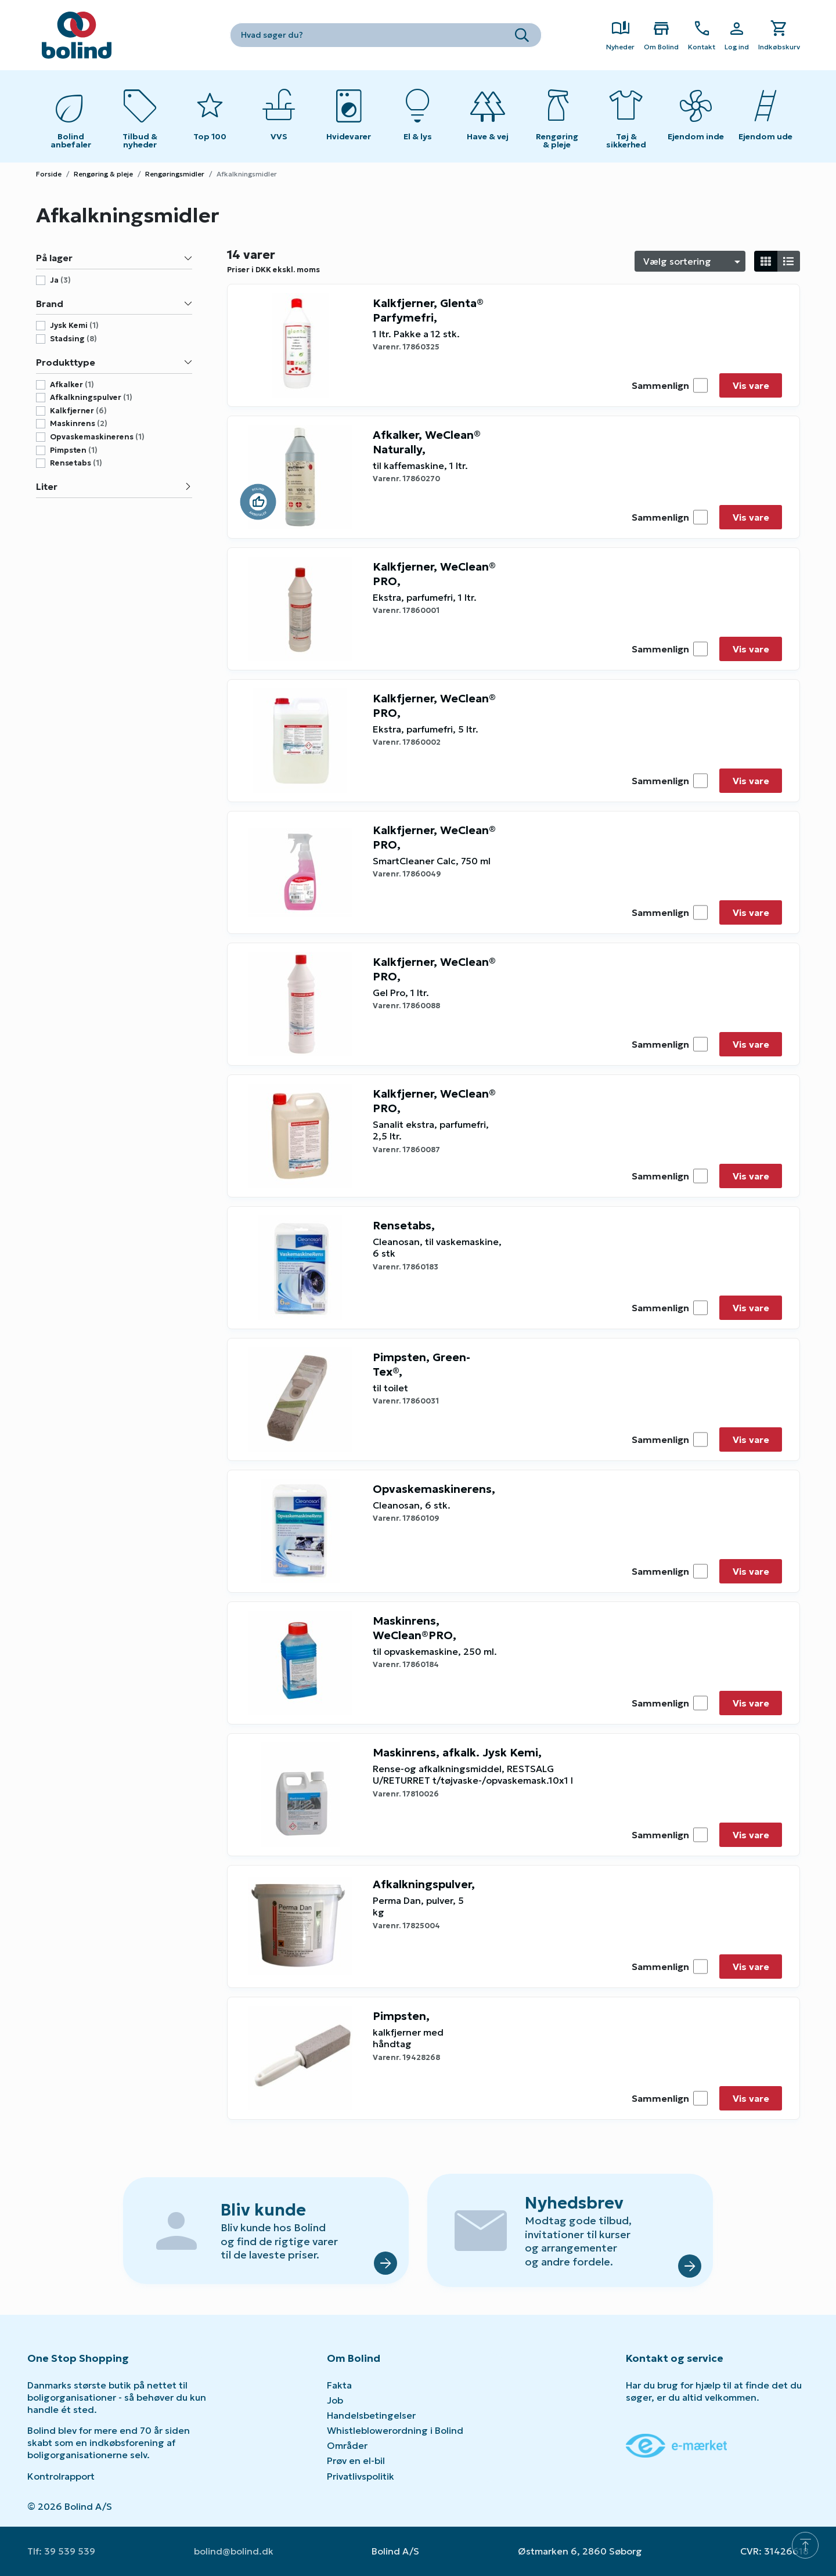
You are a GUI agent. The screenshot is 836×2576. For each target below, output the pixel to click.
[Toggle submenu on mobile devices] (279, 116)
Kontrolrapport (61, 2476)
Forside (49, 173)
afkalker (72, 384)
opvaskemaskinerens (97, 437)
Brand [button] (114, 303)
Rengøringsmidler (174, 173)
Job (335, 2400)
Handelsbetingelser (371, 2415)
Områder (347, 2445)
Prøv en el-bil (356, 2460)
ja (60, 280)
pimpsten (74, 450)
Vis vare (751, 385)
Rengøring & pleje (103, 173)
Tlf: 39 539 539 (61, 2551)
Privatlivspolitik (360, 2476)
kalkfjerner (78, 411)
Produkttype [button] (114, 362)
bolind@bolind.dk (233, 2551)
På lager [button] (114, 258)
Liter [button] (114, 486)
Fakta (339, 2385)
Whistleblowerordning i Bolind (395, 2430)
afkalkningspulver (91, 397)
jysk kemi (74, 325)
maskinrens (78, 423)
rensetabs (76, 463)
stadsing (73, 339)
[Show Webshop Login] (737, 35)
